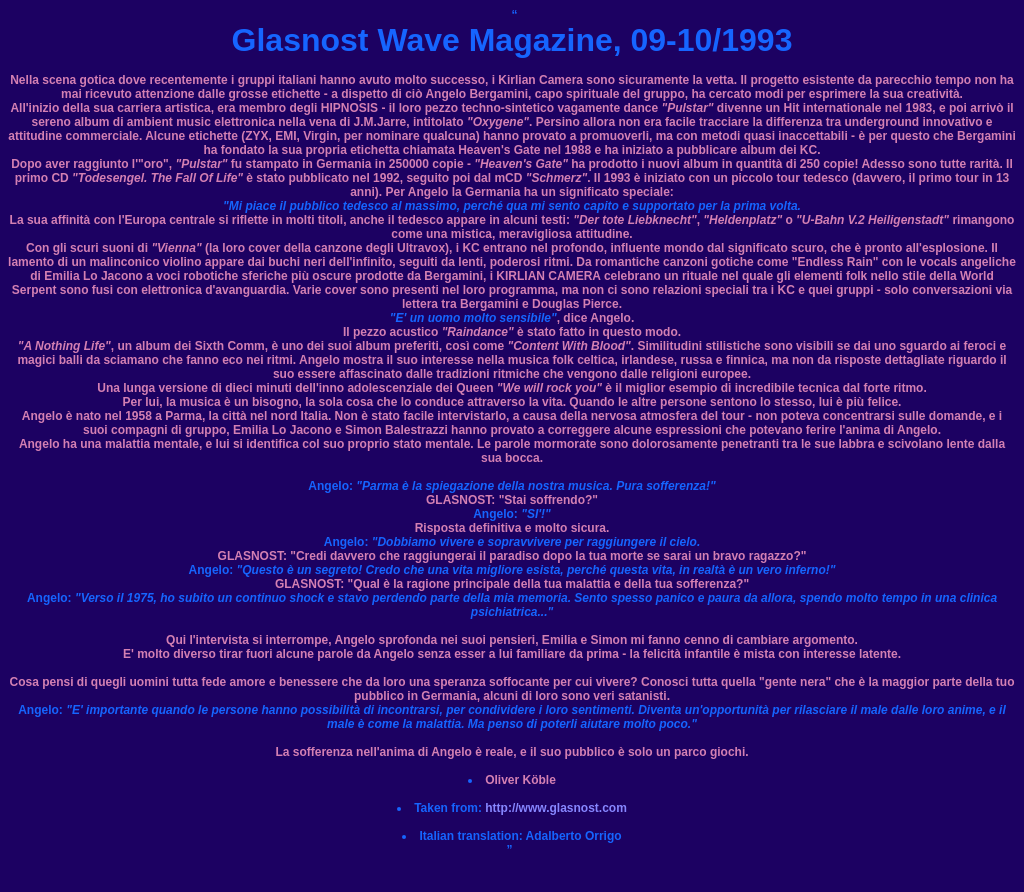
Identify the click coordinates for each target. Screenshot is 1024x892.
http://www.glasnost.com (556, 808)
